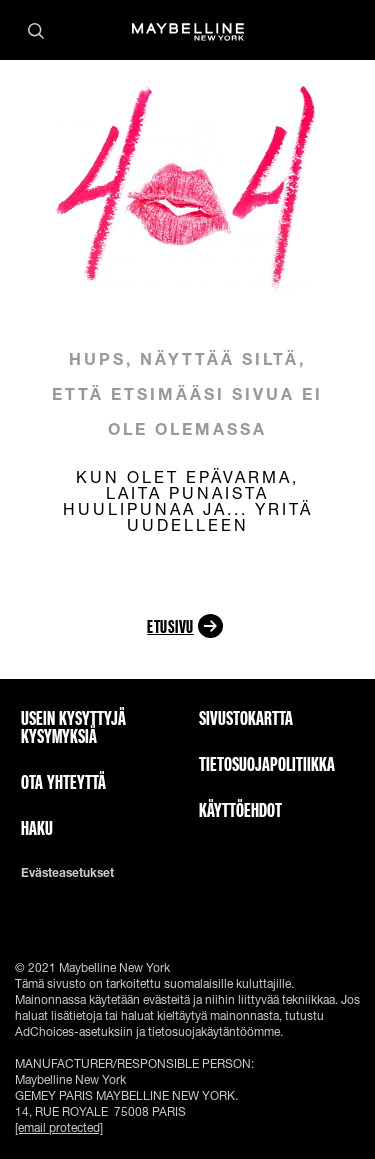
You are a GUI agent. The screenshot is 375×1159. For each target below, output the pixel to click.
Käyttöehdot (240, 810)
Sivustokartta (246, 718)
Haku (37, 828)
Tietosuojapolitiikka (267, 764)
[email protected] (59, 1127)
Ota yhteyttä (63, 782)
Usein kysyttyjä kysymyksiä (73, 727)
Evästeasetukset (67, 873)
